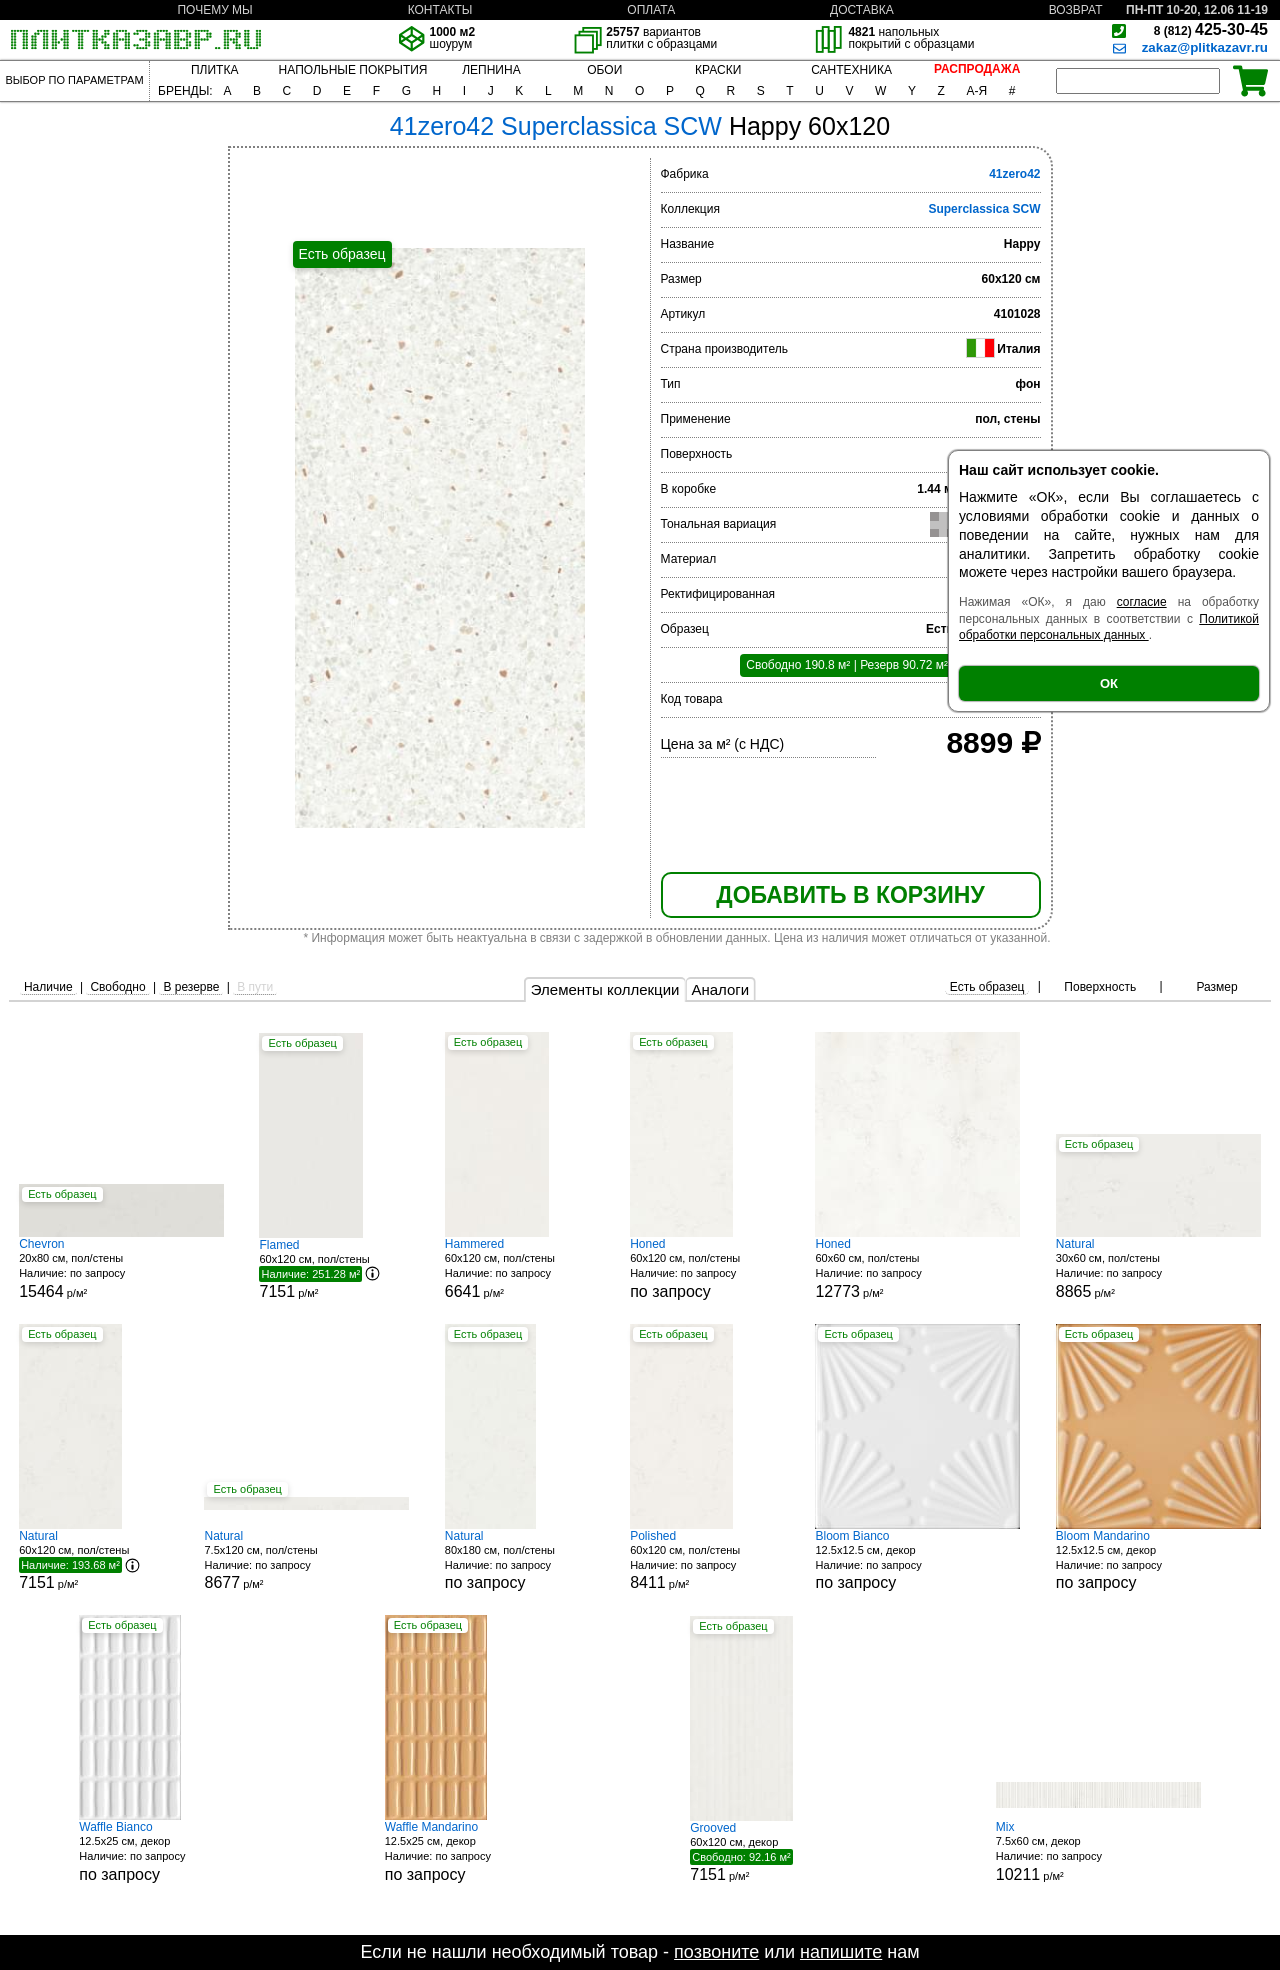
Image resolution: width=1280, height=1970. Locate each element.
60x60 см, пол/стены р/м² (917, 1268)
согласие (1142, 602)
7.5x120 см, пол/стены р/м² (306, 1560)
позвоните (716, 1952)
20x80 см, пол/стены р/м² (121, 1268)
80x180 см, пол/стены (520, 1560)
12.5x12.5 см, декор (917, 1560)
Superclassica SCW (984, 209)
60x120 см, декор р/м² (765, 1852)
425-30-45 (1211, 29)
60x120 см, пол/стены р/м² (334, 1269)
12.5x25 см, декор (154, 1851)
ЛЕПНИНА (491, 70)
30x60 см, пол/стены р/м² (1158, 1268)
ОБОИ (604, 70)
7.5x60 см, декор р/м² (1098, 1851)
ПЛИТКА (214, 70)
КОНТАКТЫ (440, 10)
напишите (841, 1952)
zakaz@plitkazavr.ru (1205, 47)
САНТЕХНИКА (851, 70)
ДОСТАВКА (862, 10)
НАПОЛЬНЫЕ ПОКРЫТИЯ (353, 70)
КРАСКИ (718, 70)
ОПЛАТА (651, 10)
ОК (1109, 683)
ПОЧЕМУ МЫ (214, 10)
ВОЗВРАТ (1076, 10)
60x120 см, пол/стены (705, 1268)
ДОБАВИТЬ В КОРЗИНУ (850, 895)
